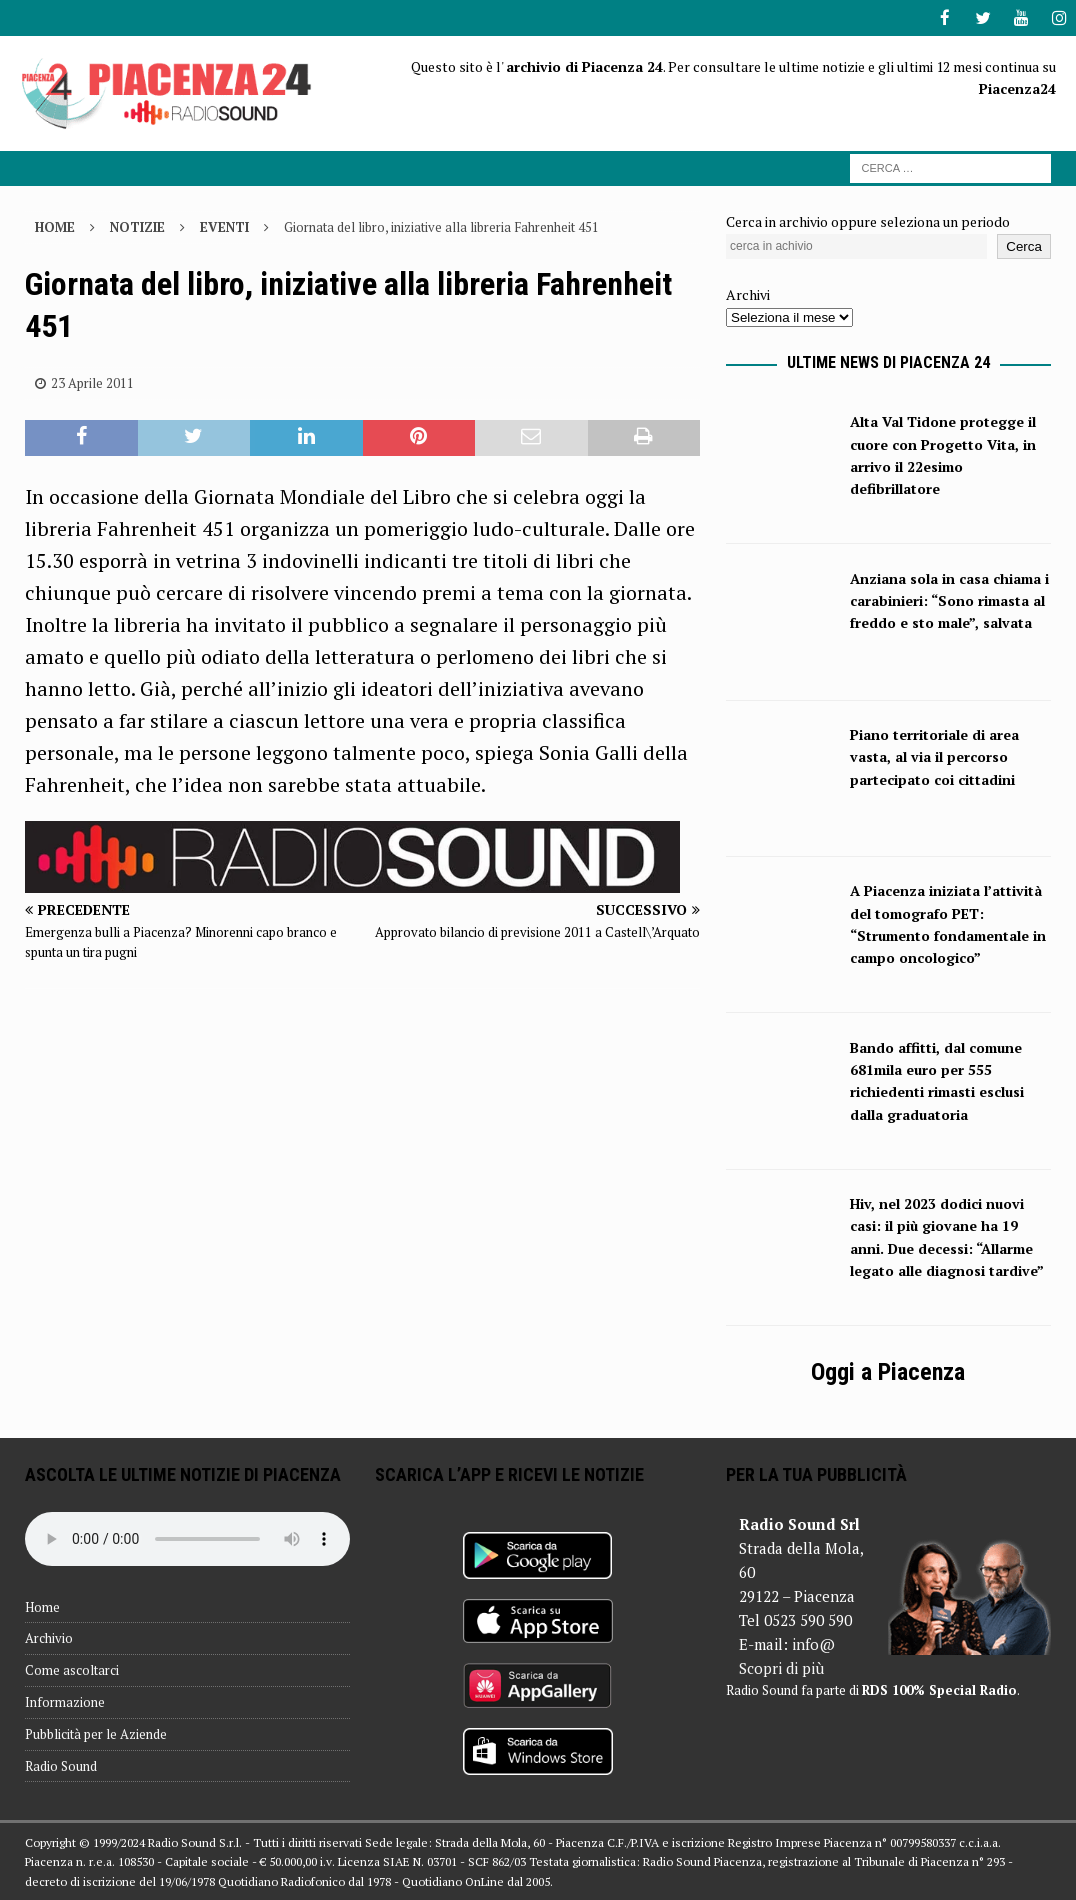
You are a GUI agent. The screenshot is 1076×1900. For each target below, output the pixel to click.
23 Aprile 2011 (92, 382)
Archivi (748, 293)
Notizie (137, 226)
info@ (813, 1643)
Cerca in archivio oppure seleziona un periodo (868, 220)
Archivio (49, 1637)
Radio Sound (61, 1765)
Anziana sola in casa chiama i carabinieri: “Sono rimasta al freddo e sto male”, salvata (949, 600)
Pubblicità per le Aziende (96, 1733)
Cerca (1024, 245)
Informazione (65, 1701)
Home (42, 1606)
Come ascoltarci (72, 1669)
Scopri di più (781, 1667)
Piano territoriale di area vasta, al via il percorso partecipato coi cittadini (934, 756)
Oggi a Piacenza (888, 1371)
